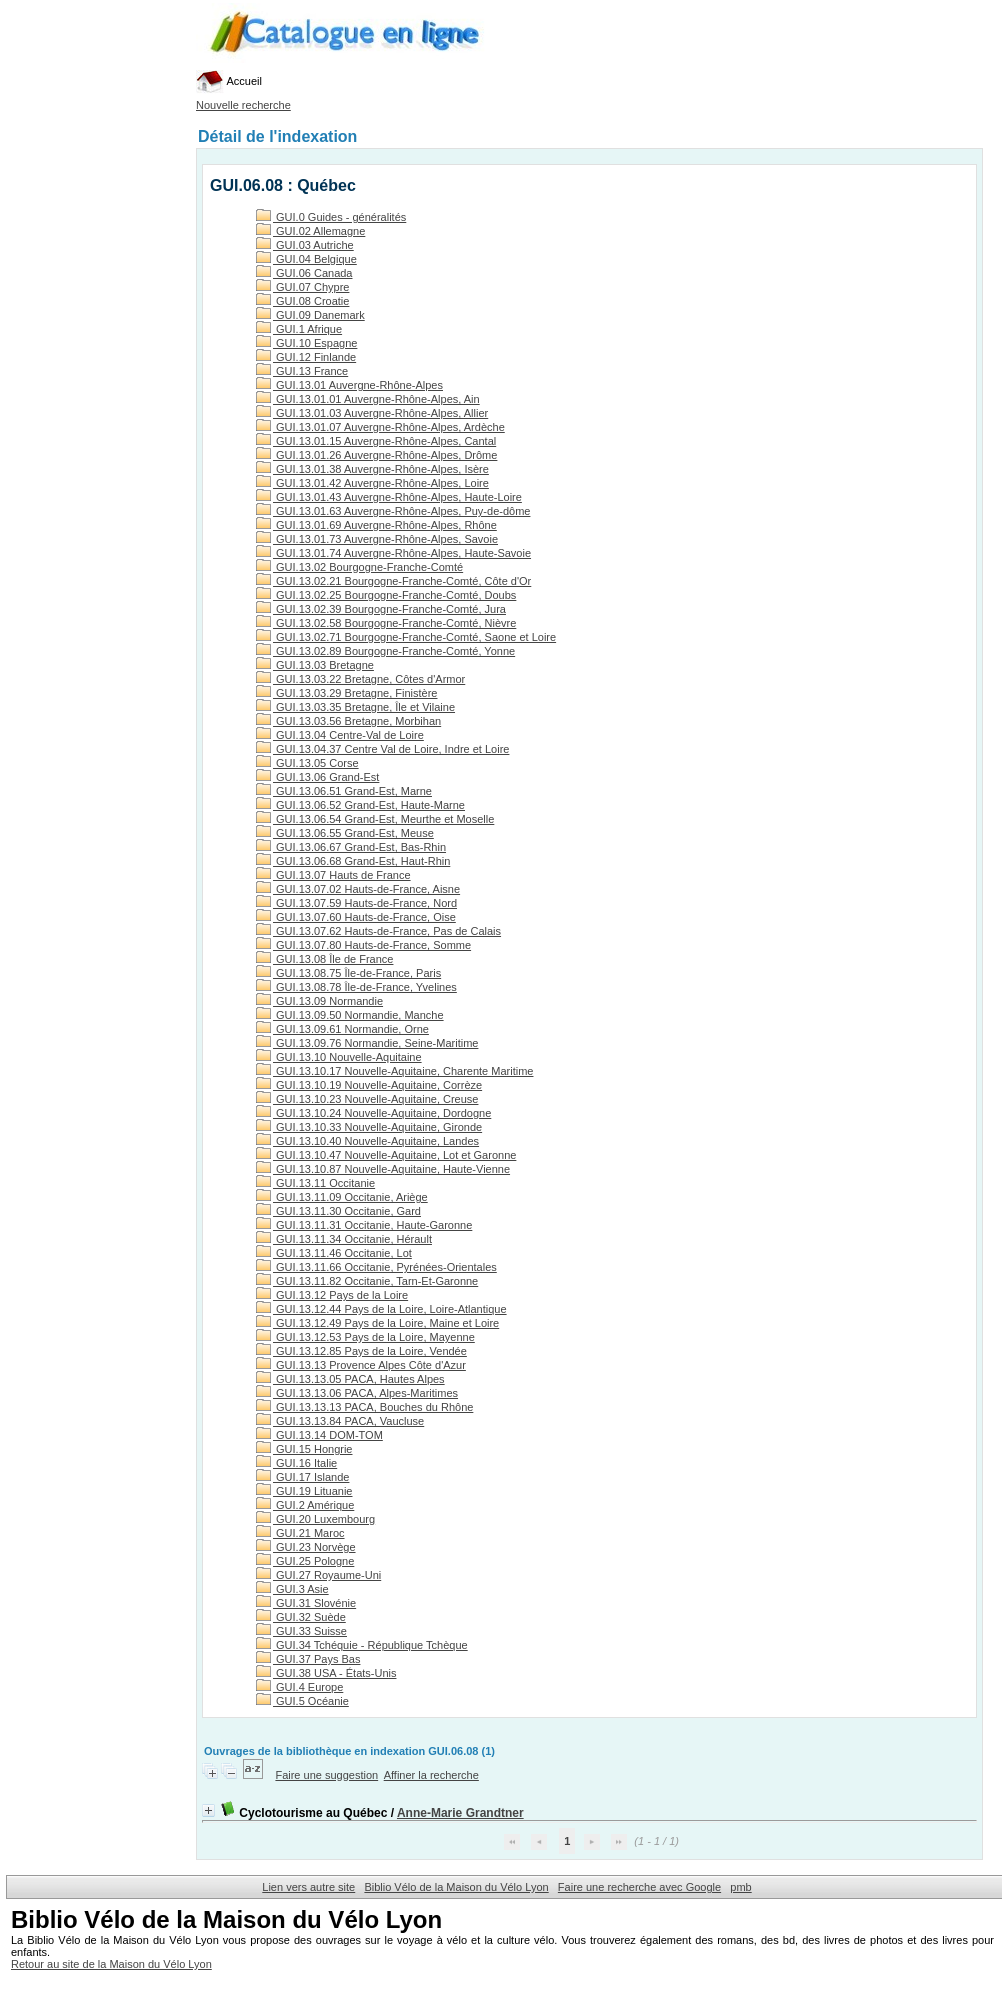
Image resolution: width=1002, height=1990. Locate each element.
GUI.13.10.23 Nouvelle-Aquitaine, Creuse (367, 1099)
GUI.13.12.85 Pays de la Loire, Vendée (361, 1351)
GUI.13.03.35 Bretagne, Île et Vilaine (355, 707)
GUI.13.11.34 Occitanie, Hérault (344, 1239)
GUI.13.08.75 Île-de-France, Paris (348, 973)
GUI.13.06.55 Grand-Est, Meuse (345, 833)
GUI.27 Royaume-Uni (318, 1575)
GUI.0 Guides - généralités (331, 217)
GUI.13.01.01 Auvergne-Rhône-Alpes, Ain (368, 399)
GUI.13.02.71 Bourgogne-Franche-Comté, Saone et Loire (406, 637)
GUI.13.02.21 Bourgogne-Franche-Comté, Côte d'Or (393, 581)
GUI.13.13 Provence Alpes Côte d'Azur (361, 1365)
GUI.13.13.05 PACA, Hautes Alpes (350, 1379)
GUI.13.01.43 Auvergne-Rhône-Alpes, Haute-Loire (389, 497)
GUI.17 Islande (302, 1477)
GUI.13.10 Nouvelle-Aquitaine (339, 1057)
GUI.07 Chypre (302, 287)
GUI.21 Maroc (300, 1533)
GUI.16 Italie (296, 1463)
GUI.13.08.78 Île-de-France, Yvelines (356, 987)
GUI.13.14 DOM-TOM (319, 1435)
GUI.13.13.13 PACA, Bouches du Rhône (364, 1407)
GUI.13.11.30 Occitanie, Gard (338, 1211)
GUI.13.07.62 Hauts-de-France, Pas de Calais (378, 931)
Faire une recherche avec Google (639, 1887)
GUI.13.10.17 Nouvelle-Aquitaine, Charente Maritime (394, 1071)
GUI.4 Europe (299, 1687)
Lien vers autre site (308, 1887)
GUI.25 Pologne (305, 1561)
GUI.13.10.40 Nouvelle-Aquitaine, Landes (367, 1141)
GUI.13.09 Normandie (319, 1001)
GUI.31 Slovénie (306, 1603)
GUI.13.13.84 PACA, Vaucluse (340, 1421)
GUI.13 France (302, 371)
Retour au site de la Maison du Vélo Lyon (111, 1964)
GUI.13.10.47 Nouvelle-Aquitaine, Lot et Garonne (386, 1155)
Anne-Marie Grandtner (460, 1813)
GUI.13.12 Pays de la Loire (332, 1295)
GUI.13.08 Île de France (324, 959)
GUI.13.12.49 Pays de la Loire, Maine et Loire (377, 1323)
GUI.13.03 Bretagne (315, 665)
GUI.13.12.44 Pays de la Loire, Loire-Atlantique (381, 1309)
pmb (740, 1887)
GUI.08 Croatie (302, 301)
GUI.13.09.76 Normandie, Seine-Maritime (367, 1043)
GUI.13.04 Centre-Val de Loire (340, 735)
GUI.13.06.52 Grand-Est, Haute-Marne (360, 805)
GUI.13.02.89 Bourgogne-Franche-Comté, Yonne (385, 651)
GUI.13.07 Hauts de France (333, 875)
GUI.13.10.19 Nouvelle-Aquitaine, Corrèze (369, 1085)
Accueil (229, 81)
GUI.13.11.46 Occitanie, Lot (334, 1253)
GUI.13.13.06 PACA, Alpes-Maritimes (357, 1393)
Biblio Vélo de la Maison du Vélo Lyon (456, 1887)
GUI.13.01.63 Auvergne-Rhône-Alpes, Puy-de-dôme (393, 511)
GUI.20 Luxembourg (315, 1519)
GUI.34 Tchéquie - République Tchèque (362, 1645)
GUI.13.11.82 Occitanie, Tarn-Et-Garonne (367, 1281)
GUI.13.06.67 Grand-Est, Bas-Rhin (351, 847)
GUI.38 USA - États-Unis (326, 1673)
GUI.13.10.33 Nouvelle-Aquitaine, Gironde (369, 1127)
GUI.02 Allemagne (310, 231)
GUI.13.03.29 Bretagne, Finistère (346, 693)
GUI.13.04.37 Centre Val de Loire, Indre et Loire (382, 749)
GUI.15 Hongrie (304, 1449)
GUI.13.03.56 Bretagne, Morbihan (348, 721)
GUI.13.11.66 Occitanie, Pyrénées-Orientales (376, 1267)
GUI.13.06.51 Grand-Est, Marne (344, 791)
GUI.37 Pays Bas (308, 1659)
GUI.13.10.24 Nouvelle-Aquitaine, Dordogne (373, 1113)
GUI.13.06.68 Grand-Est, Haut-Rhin (353, 861)
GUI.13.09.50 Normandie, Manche (350, 1015)
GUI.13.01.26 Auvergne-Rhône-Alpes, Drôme (376, 455)
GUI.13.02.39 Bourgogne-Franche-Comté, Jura (381, 609)
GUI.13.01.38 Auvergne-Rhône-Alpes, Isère (372, 469)
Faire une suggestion (326, 1775)
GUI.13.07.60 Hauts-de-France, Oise (356, 917)
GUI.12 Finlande (306, 357)
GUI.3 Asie (292, 1589)
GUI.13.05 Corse (307, 763)
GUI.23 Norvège (306, 1547)
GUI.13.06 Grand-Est (317, 777)
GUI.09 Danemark (310, 315)
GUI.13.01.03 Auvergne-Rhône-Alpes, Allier (372, 413)
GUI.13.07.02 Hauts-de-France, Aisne (358, 889)
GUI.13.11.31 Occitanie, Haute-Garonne (364, 1225)
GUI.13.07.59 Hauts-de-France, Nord (356, 903)
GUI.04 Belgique (306, 259)
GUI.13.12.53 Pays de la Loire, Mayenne (365, 1337)
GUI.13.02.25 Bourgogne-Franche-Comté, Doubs (386, 595)
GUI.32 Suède (301, 1617)
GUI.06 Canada (304, 273)
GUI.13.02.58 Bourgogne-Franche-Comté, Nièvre (386, 623)
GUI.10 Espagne (306, 343)
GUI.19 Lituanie (304, 1491)
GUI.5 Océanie (302, 1701)
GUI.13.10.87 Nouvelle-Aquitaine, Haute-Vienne (383, 1169)
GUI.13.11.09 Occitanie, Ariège (342, 1197)
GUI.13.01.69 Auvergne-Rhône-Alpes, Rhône (376, 525)
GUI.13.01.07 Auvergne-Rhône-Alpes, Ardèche (380, 427)
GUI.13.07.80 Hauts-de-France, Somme (363, 945)
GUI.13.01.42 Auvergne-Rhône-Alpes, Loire (372, 483)
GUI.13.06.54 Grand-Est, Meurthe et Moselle (375, 819)
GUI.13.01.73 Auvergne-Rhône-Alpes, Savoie (377, 539)
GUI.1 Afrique (299, 329)
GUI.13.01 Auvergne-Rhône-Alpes (349, 385)
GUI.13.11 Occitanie (315, 1183)
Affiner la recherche (431, 1775)
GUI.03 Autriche (305, 245)
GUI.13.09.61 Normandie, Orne (342, 1029)
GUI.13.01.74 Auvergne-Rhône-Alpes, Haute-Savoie (393, 553)
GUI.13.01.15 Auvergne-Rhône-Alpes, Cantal (376, 441)
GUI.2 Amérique (305, 1505)
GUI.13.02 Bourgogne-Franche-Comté (359, 567)
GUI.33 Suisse (301, 1631)
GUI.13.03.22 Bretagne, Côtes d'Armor (360, 679)
